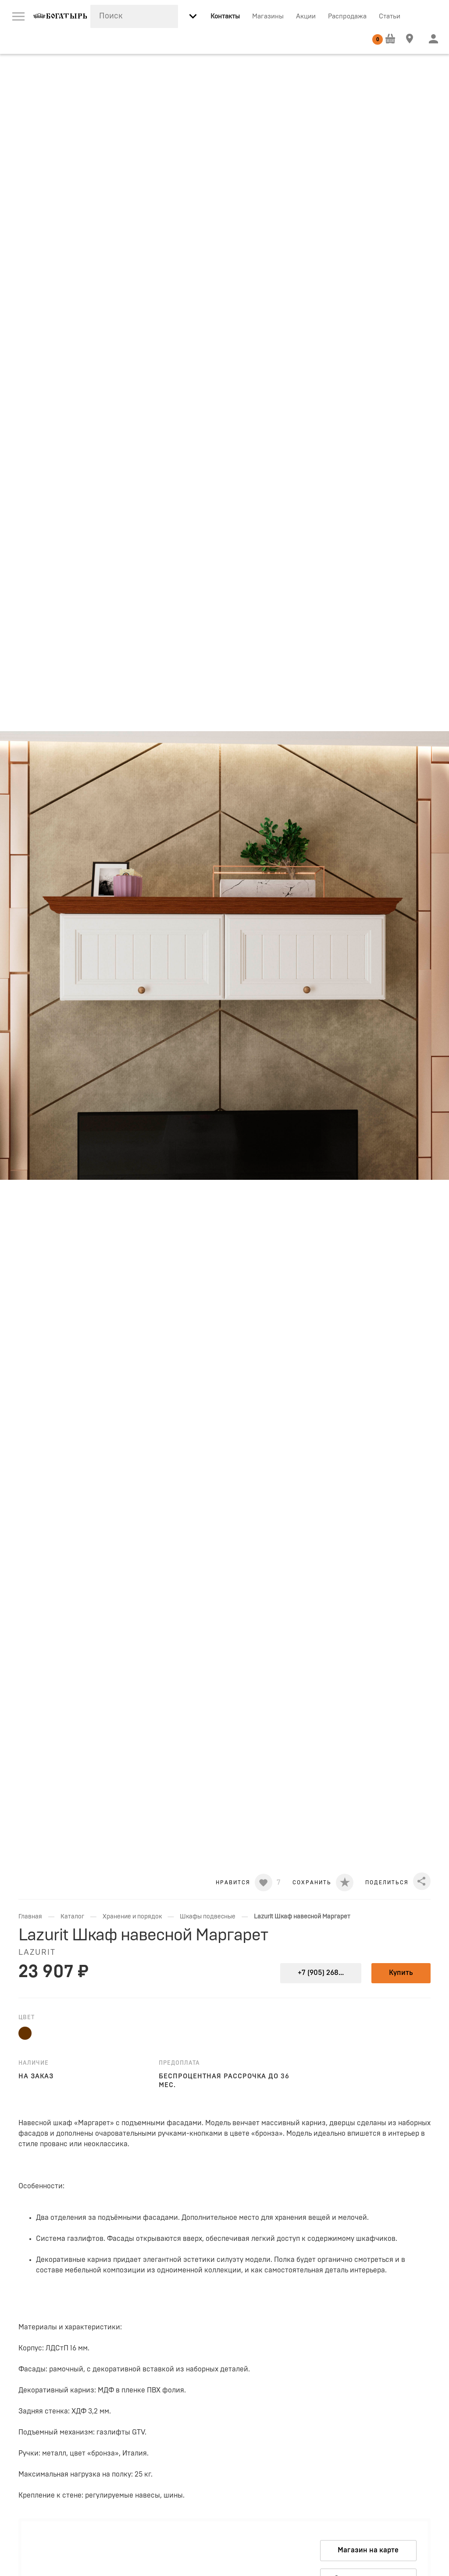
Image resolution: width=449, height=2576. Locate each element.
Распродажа (347, 16)
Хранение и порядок (132, 1917)
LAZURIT (37, 1953)
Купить (401, 1972)
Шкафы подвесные (207, 1917)
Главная (30, 1917)
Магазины (268, 16)
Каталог (72, 1917)
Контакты (225, 16)
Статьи (389, 16)
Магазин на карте (368, 2550)
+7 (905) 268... (321, 1972)
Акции (306, 16)
